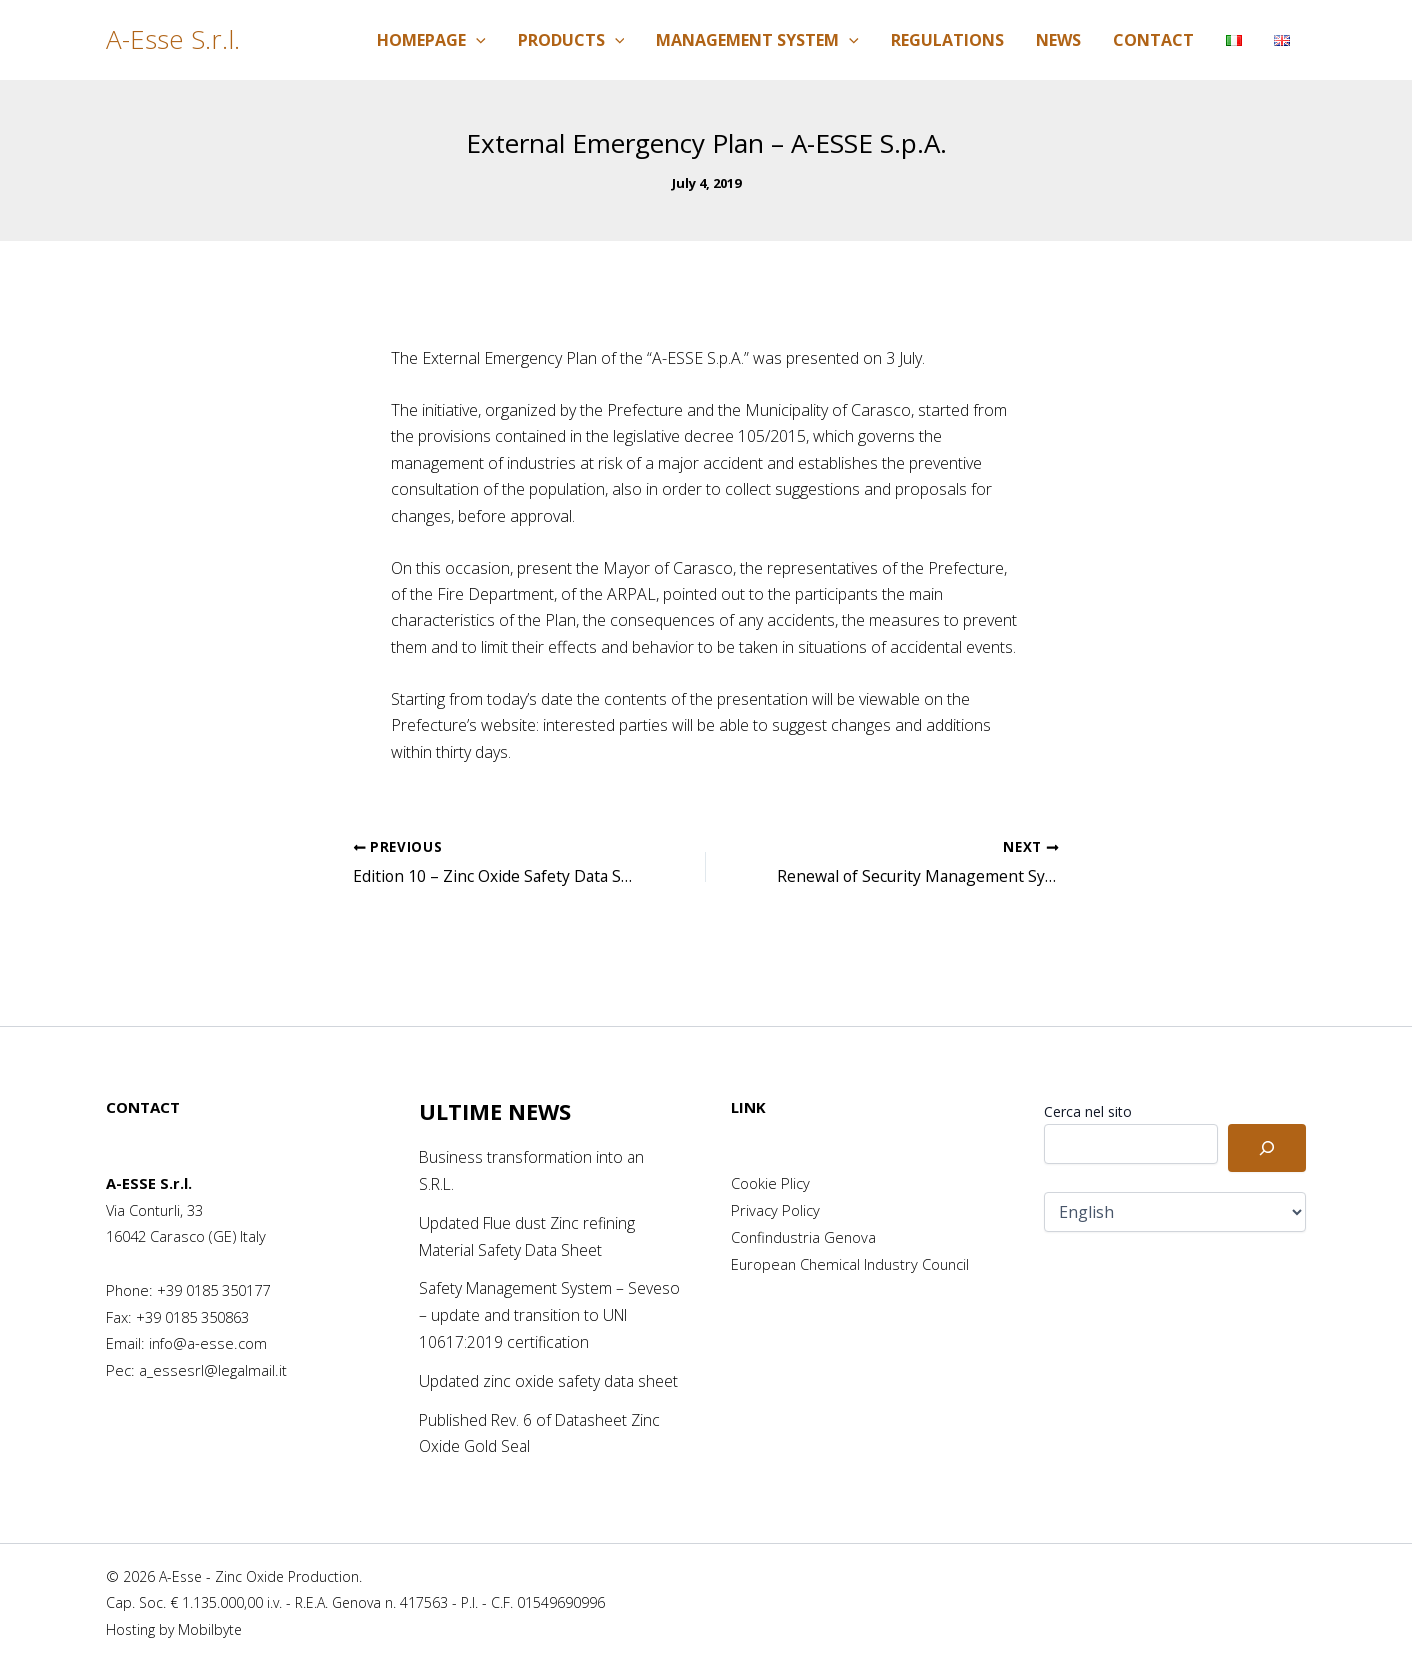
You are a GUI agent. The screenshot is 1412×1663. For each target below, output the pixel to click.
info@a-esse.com (208, 1321)
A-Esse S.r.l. (173, 39)
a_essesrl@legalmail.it (213, 1347)
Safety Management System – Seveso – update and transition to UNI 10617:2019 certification (538, 1291)
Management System (757, 40)
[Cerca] (1267, 1126)
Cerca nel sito (1088, 1089)
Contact (1153, 40)
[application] (476, 40)
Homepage (431, 40)
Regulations (947, 40)
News (1058, 40)
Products (571, 40)
